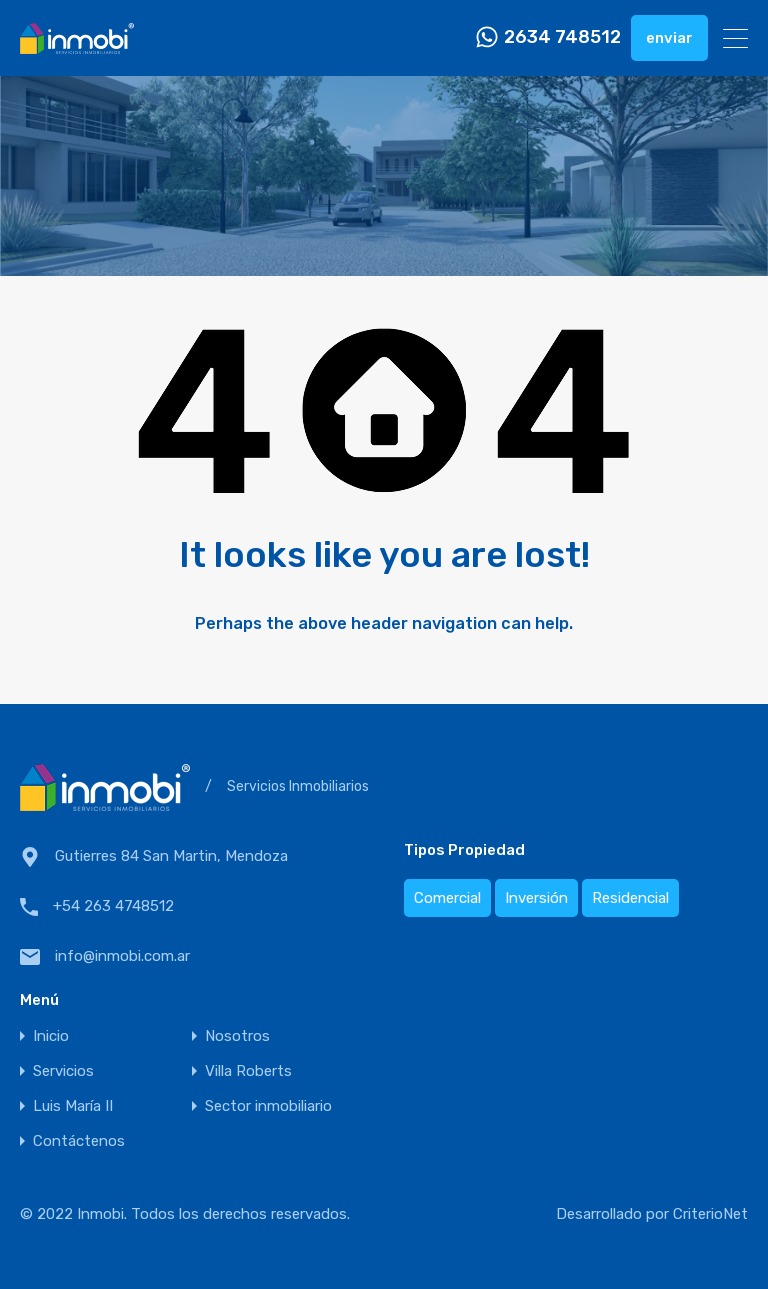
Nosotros (237, 1036)
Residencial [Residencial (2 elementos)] (630, 898)
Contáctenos (79, 1141)
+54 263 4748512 (113, 906)
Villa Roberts (248, 1071)
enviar (669, 38)
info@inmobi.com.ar (122, 956)
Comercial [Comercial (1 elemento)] (447, 898)
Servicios (63, 1071)
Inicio (51, 1036)
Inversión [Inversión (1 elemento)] (536, 898)
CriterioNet (710, 1214)
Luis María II (73, 1106)
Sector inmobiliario (268, 1106)
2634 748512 (562, 37)
